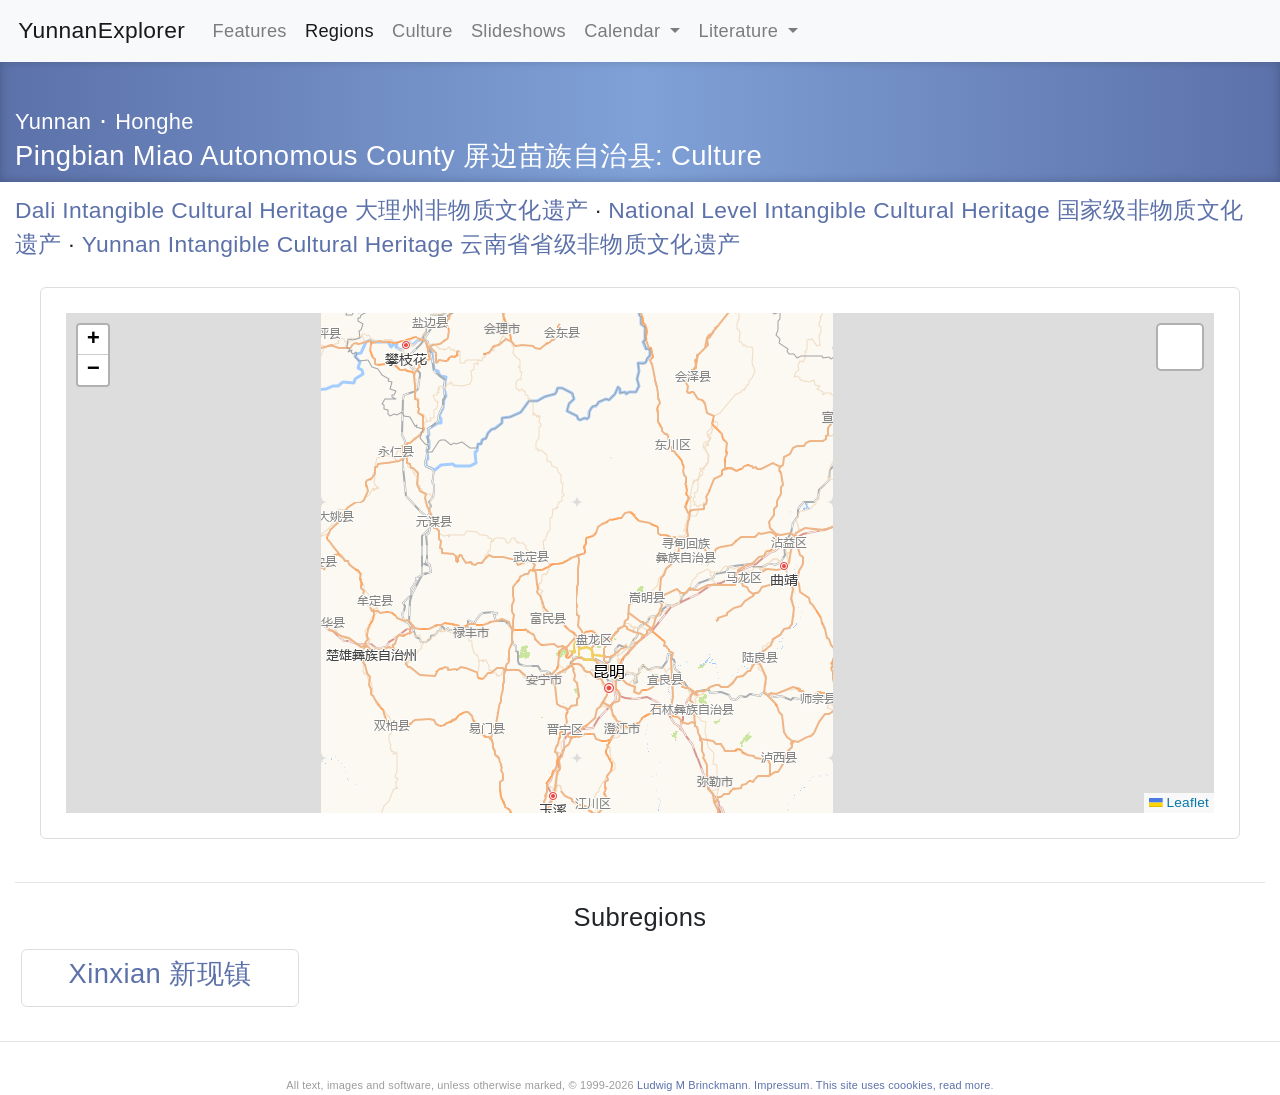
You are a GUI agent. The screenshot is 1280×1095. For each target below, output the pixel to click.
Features (250, 30)
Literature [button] (741, 30)
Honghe (154, 121)
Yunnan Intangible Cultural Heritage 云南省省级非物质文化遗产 (411, 244)
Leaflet (1179, 802)
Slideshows (518, 30)
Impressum (782, 1085)
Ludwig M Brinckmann (692, 1085)
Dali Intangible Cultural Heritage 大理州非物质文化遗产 (301, 210)
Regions (339, 30)
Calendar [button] (625, 30)
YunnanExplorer (101, 30)
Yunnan (53, 121)
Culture (422, 30)
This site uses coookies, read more (903, 1085)
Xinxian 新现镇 (160, 973)
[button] (93, 340)
